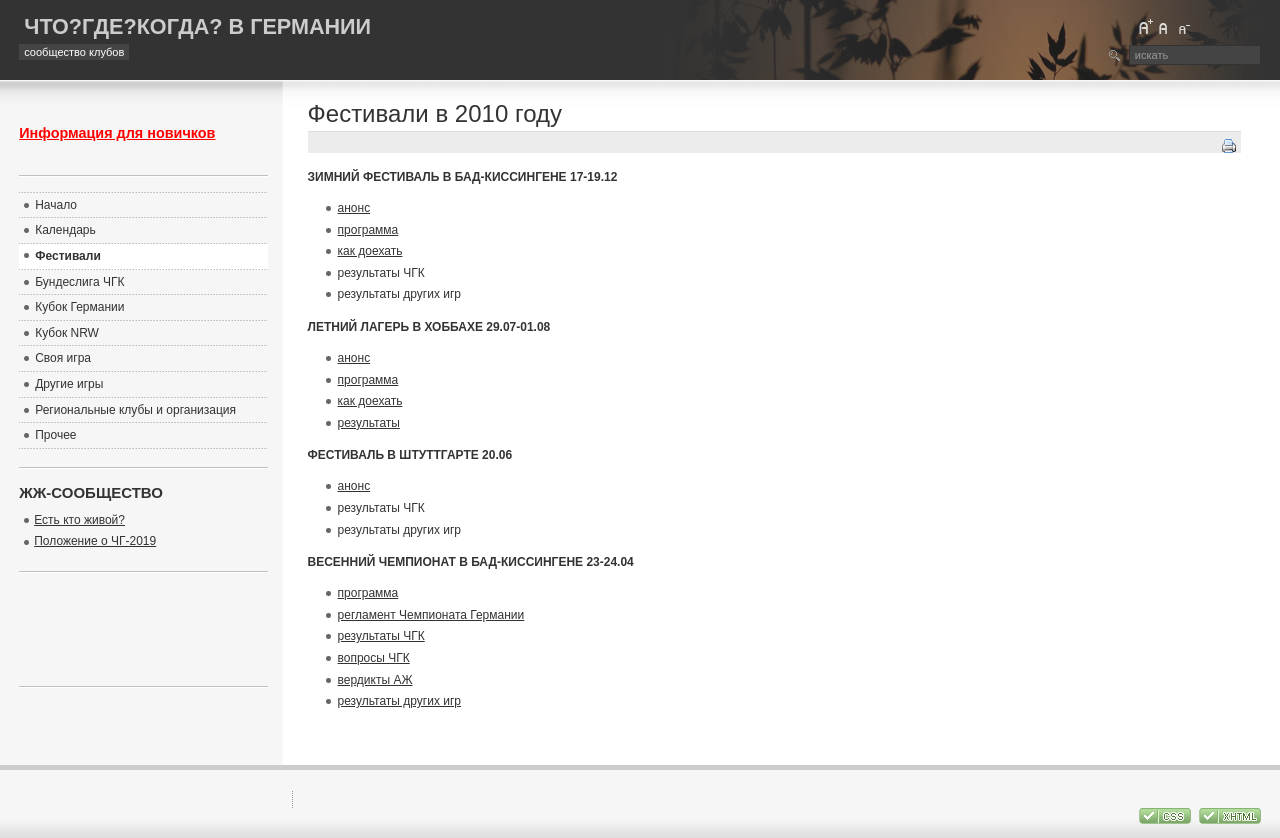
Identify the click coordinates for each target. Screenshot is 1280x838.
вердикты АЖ (375, 680)
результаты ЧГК (381, 636)
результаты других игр (399, 701)
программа (368, 230)
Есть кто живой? (79, 520)
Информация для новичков (117, 133)
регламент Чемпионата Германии (431, 615)
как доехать (370, 251)
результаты (369, 423)
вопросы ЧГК (374, 658)
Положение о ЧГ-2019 (95, 541)
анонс (354, 208)
